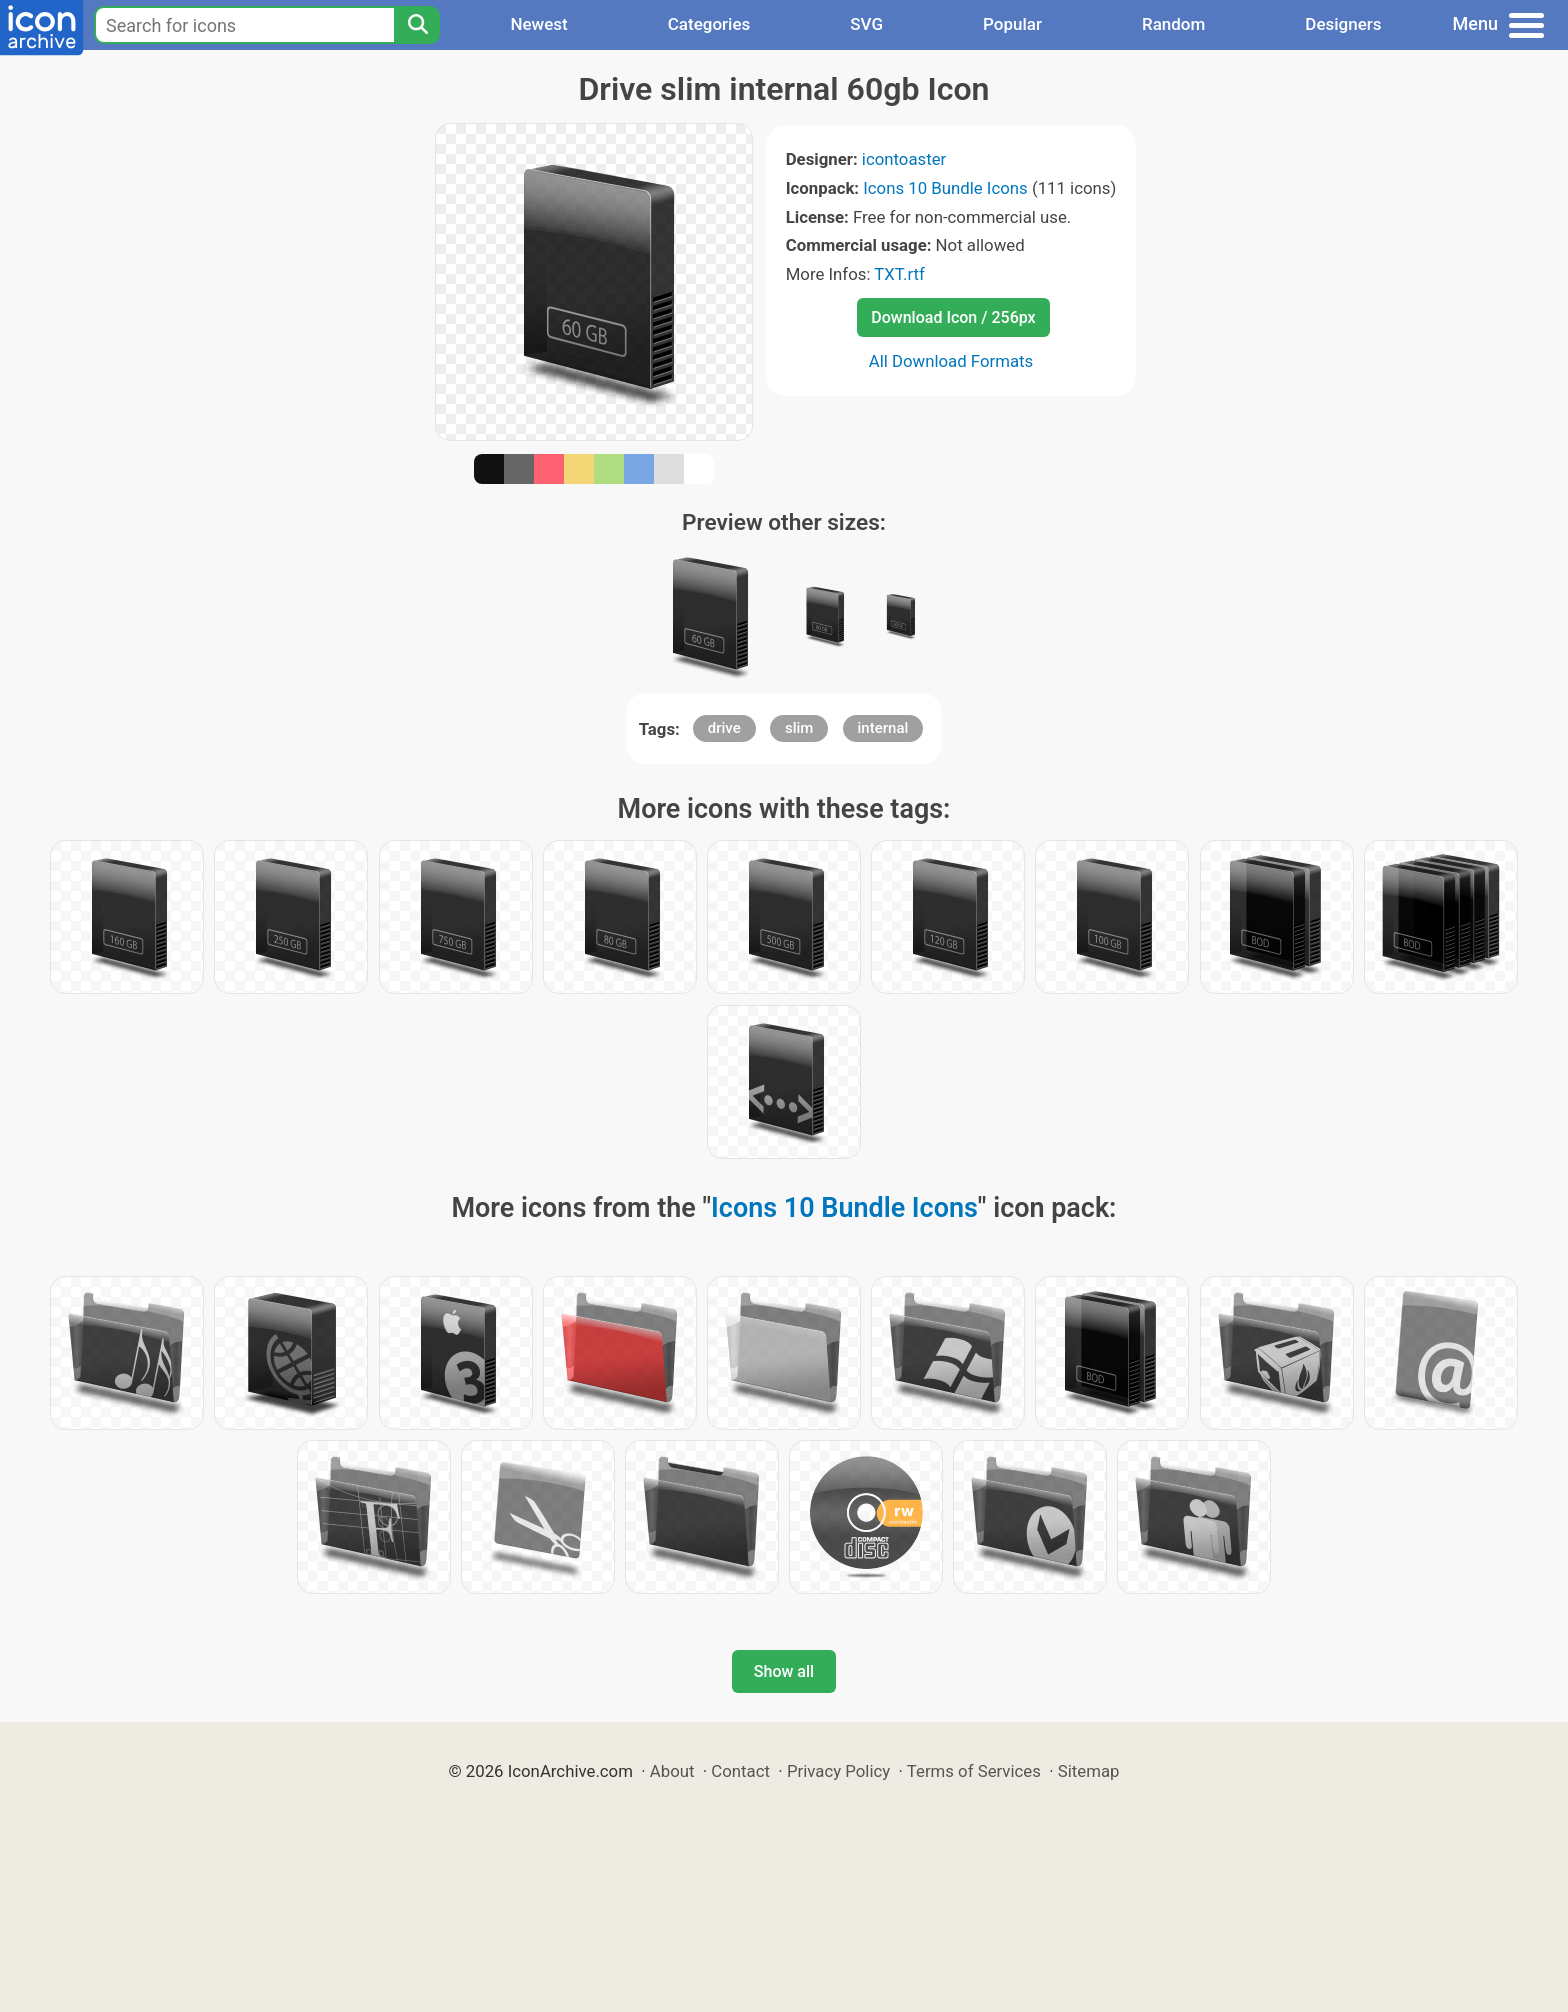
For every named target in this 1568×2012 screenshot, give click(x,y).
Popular (1012, 24)
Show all (784, 1671)
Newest (538, 24)
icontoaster (904, 159)
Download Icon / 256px (953, 317)
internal (883, 728)
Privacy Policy (838, 1771)
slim (799, 728)
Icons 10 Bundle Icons (945, 188)
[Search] (417, 25)
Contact (740, 1771)
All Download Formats (951, 361)
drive (724, 728)
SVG (866, 24)
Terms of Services (974, 1771)
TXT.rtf (899, 274)
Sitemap (1089, 1771)
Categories (709, 24)
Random (1173, 24)
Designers (1343, 24)
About (672, 1771)
